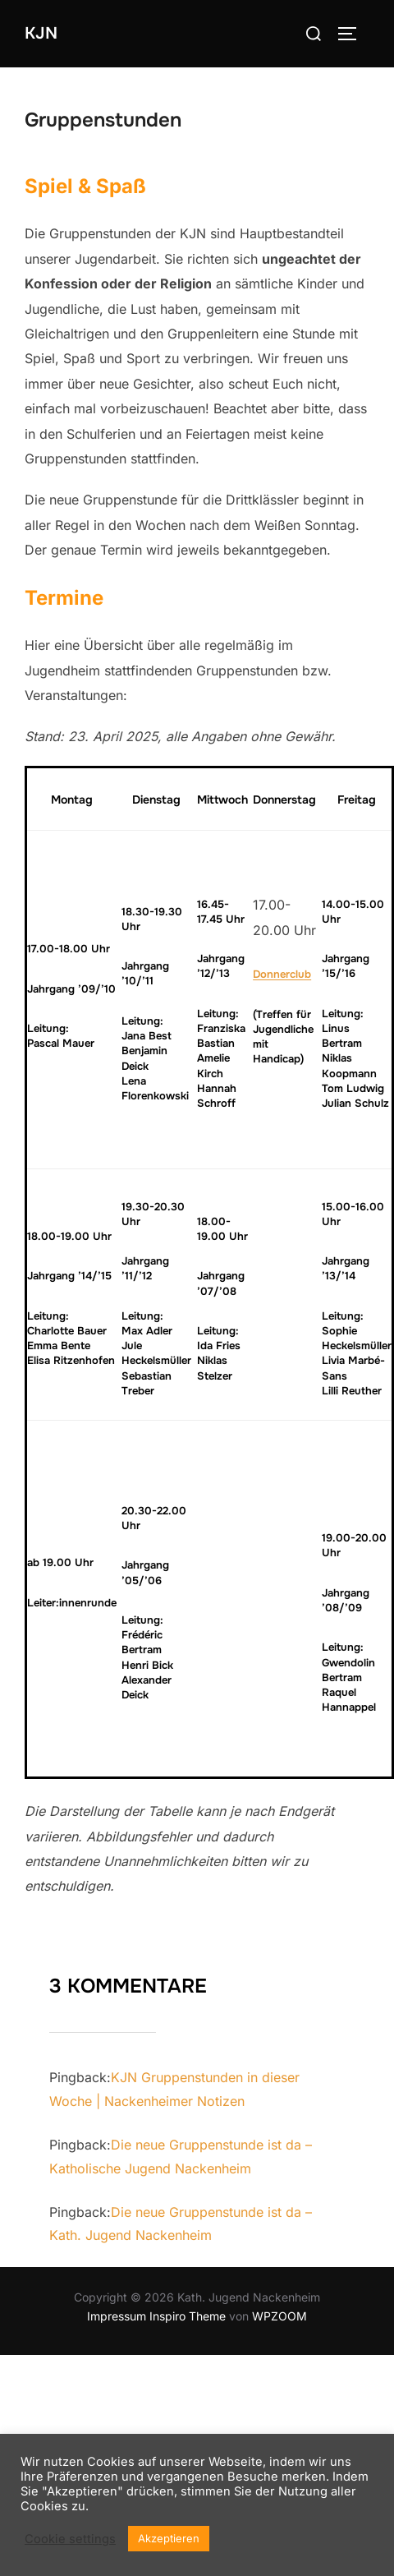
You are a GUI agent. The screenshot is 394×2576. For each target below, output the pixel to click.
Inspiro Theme (187, 2316)
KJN (41, 33)
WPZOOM (279, 2316)
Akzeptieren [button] (168, 2538)
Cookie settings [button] (70, 2539)
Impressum (116, 2316)
